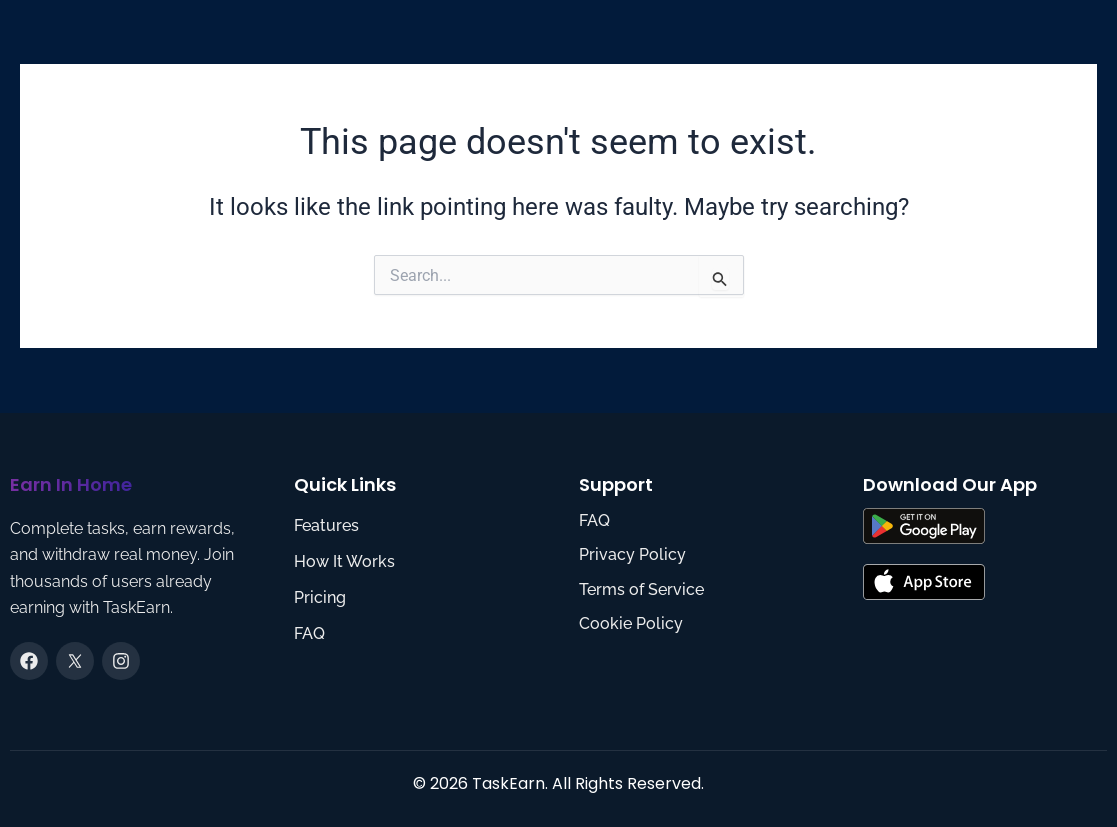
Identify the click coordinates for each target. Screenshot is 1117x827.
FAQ (309, 633)
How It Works (344, 561)
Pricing (320, 597)
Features (326, 525)
